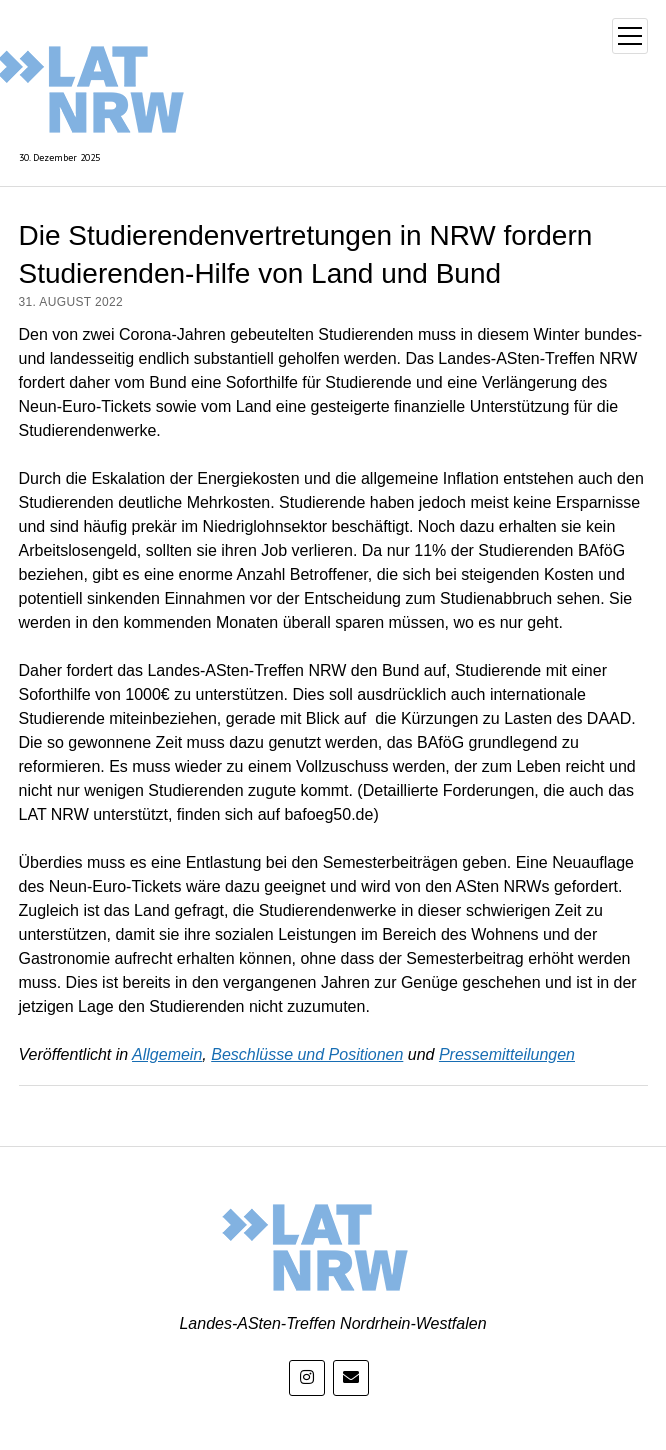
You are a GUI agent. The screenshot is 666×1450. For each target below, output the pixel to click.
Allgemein (167, 1054)
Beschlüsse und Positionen (307, 1054)
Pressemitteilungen (507, 1054)
